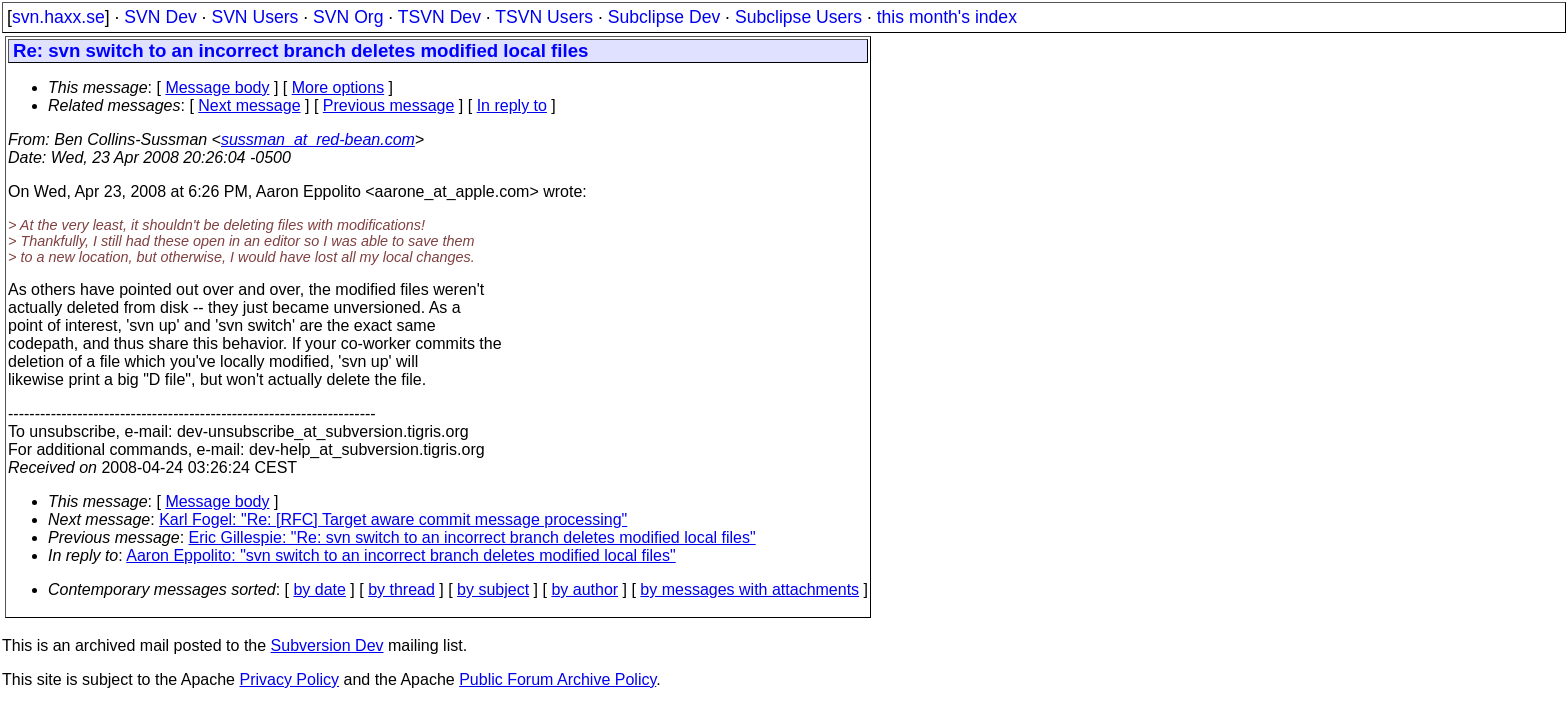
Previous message (389, 105)
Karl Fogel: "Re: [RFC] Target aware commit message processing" (393, 519)
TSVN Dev (439, 17)
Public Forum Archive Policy (557, 679)
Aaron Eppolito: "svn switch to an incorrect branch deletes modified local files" (400, 555)
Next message (249, 105)
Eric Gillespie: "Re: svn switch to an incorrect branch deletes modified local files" (472, 537)
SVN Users (254, 17)
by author (584, 589)
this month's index (947, 17)
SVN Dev (160, 17)
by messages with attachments (749, 589)
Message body (217, 87)
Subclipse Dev (664, 17)
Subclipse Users (798, 17)
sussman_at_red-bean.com (318, 139)
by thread (401, 589)
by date (319, 589)
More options (338, 87)
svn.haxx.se (58, 17)
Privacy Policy (289, 679)
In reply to (512, 105)
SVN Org (348, 17)
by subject (493, 589)
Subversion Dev (327, 645)
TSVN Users (544, 17)
